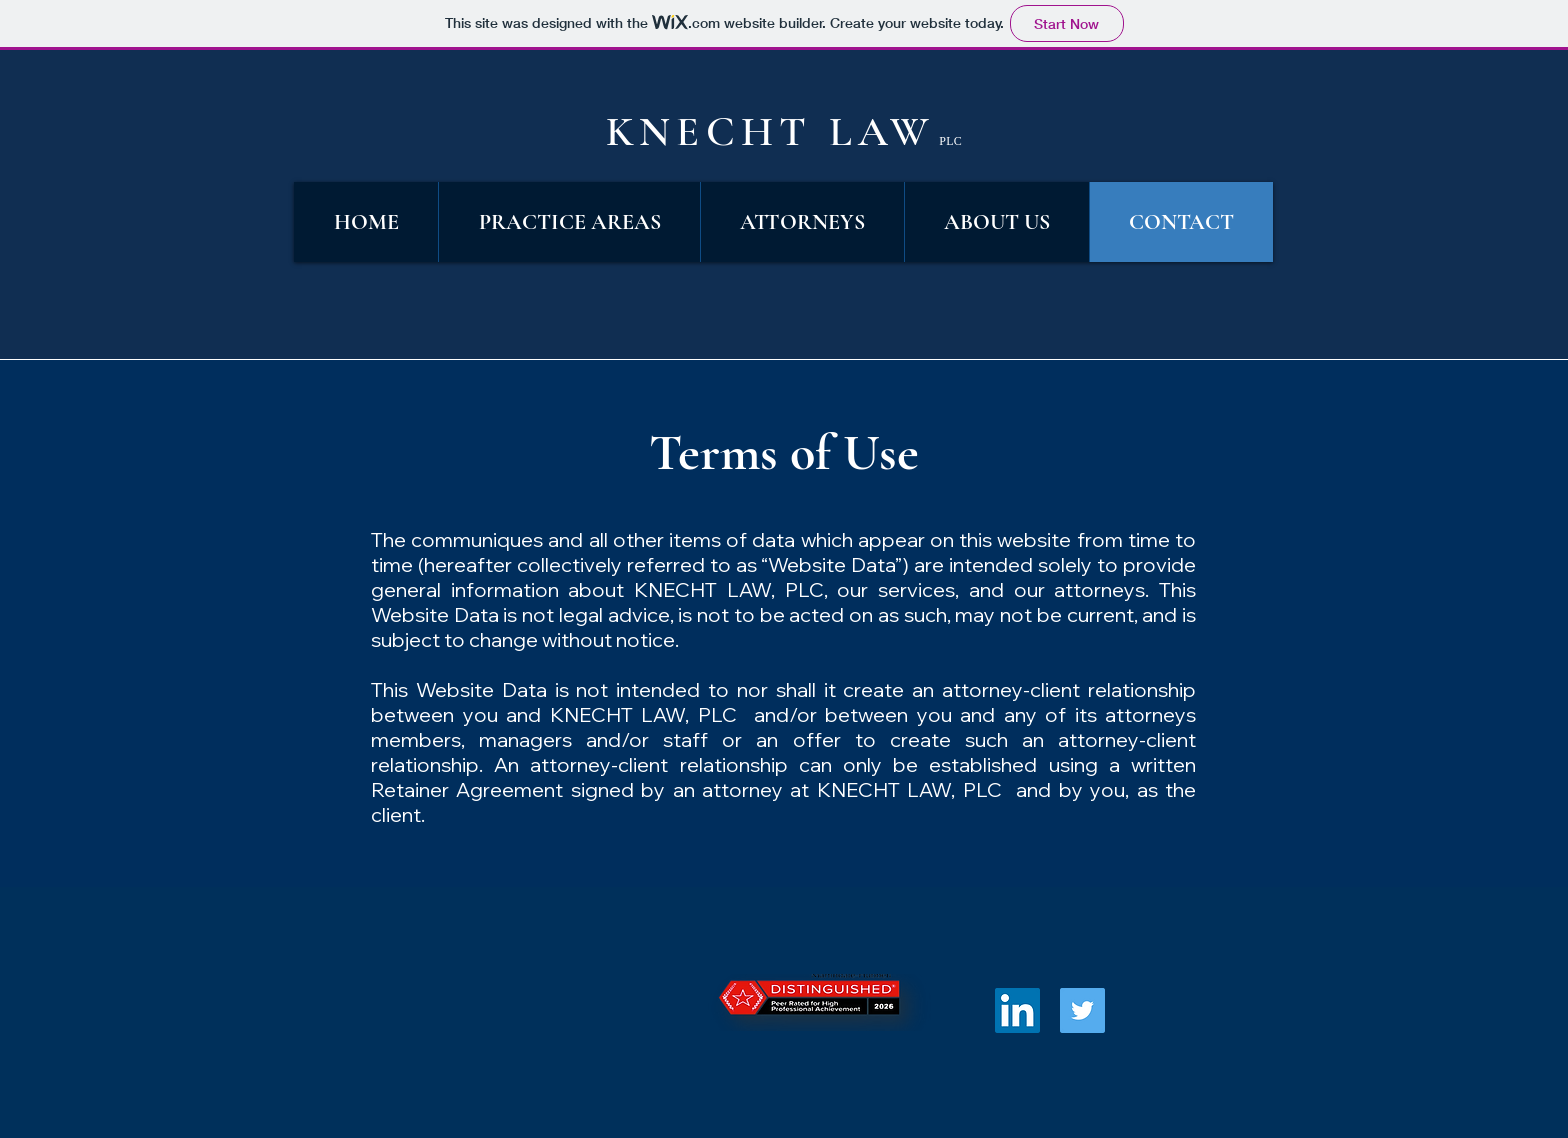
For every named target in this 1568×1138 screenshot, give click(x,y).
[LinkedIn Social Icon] (1017, 1010)
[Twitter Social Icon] (1082, 1010)
